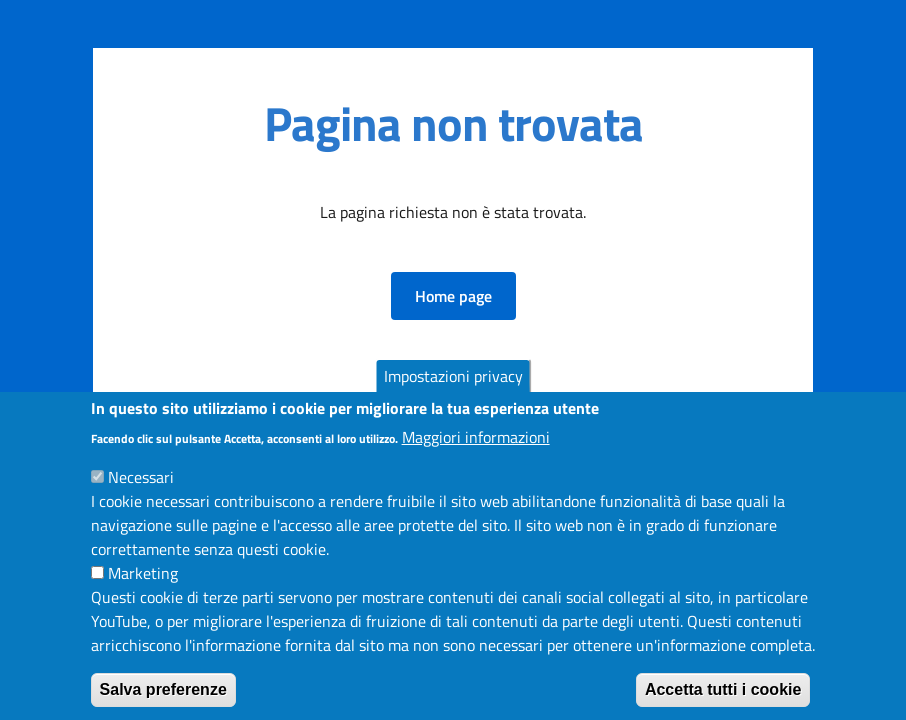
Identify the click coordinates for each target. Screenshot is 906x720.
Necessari (141, 498)
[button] (453, 296)
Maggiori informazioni (476, 458)
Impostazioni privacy (453, 398)
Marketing (143, 594)
